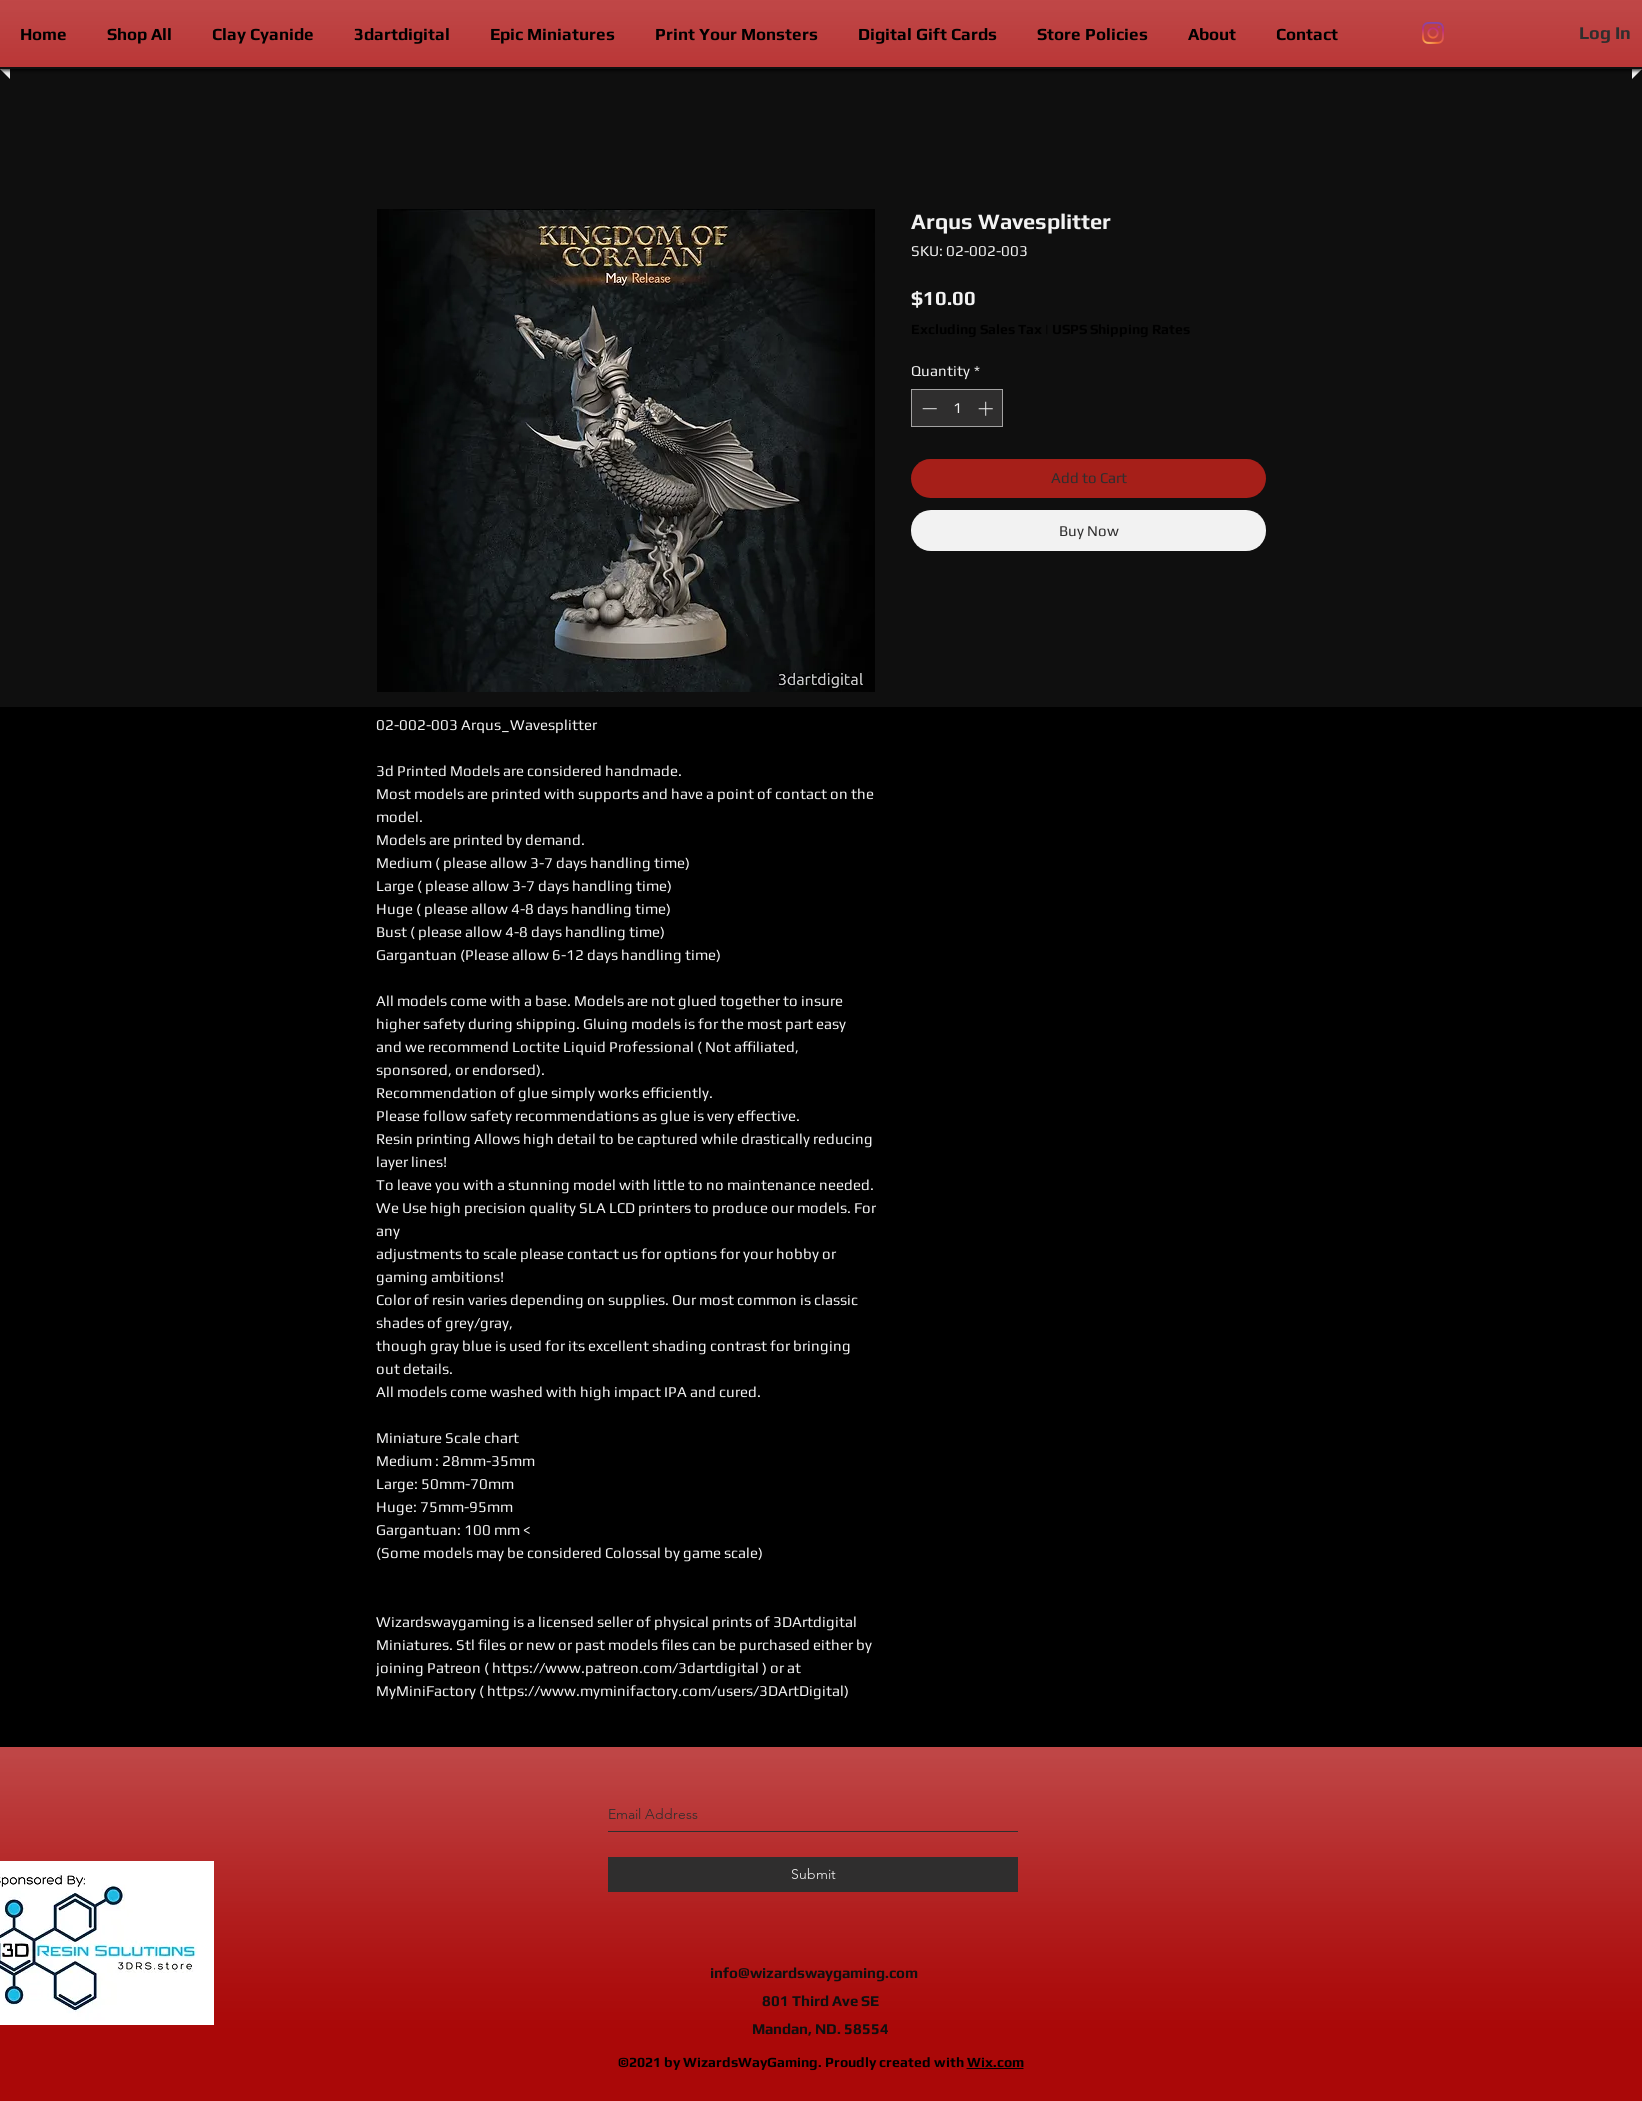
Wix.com (995, 2062)
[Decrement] (927, 408)
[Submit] (813, 1874)
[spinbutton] (957, 408)
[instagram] (1433, 33)
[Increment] (987, 408)
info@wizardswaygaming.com (814, 1972)
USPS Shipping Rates (1121, 329)
